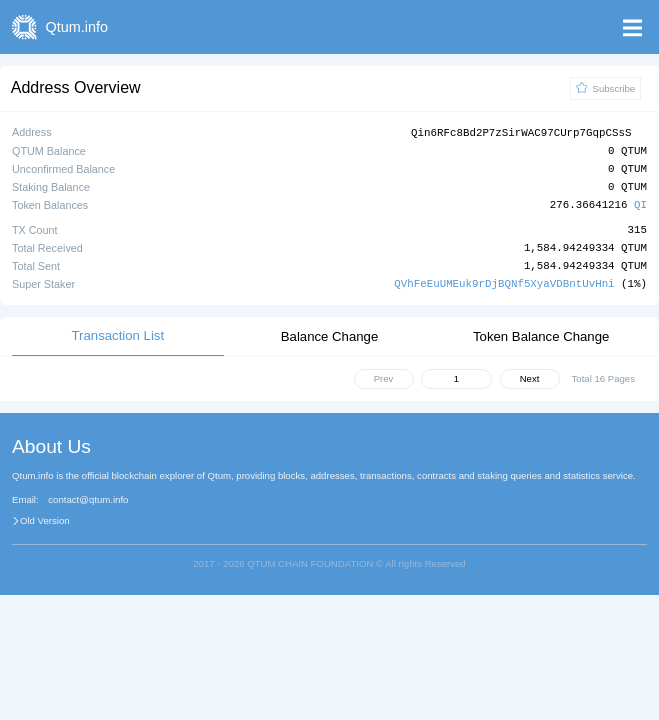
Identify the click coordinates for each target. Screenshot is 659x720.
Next (530, 377)
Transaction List (118, 334)
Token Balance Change (541, 335)
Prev (384, 377)
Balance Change (330, 335)
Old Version (45, 520)
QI (640, 204)
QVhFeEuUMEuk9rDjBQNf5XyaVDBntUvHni (504, 282)
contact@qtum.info (88, 499)
